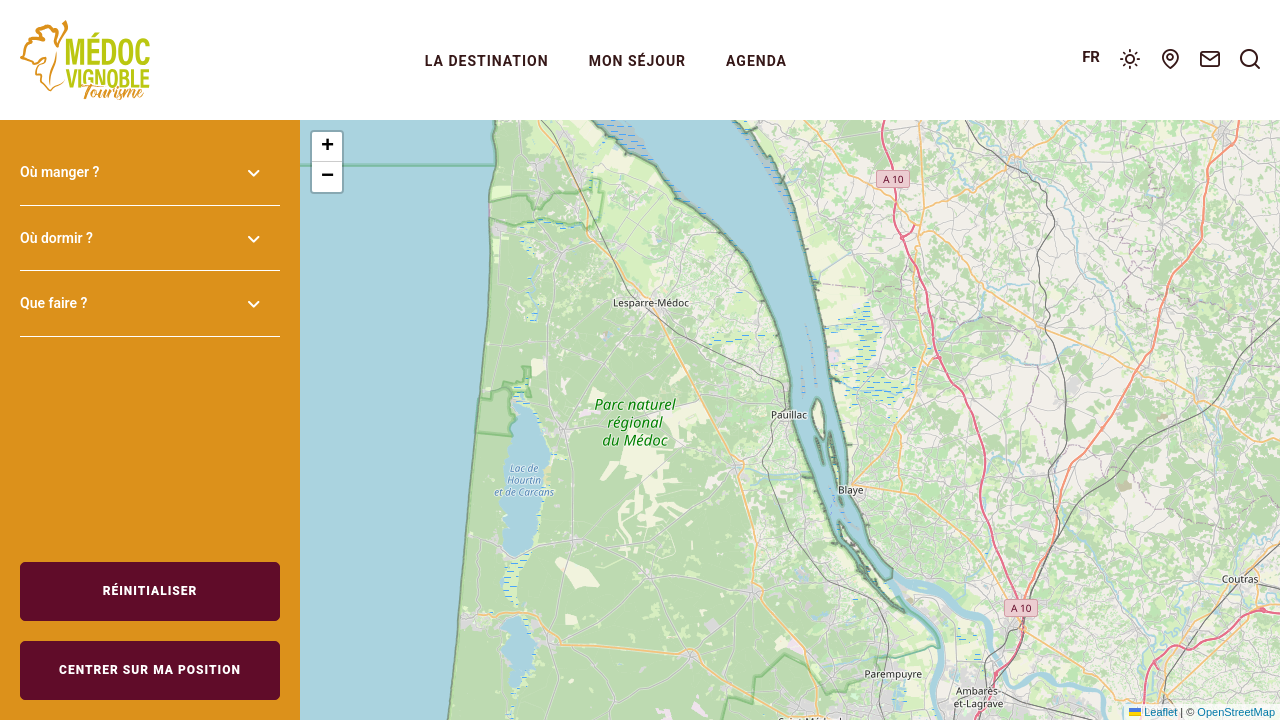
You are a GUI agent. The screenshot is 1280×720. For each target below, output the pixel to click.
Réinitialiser (150, 591)
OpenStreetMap (1236, 712)
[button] (327, 147)
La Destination (487, 61)
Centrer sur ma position (150, 670)
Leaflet (1153, 712)
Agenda (756, 61)
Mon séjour (637, 61)
